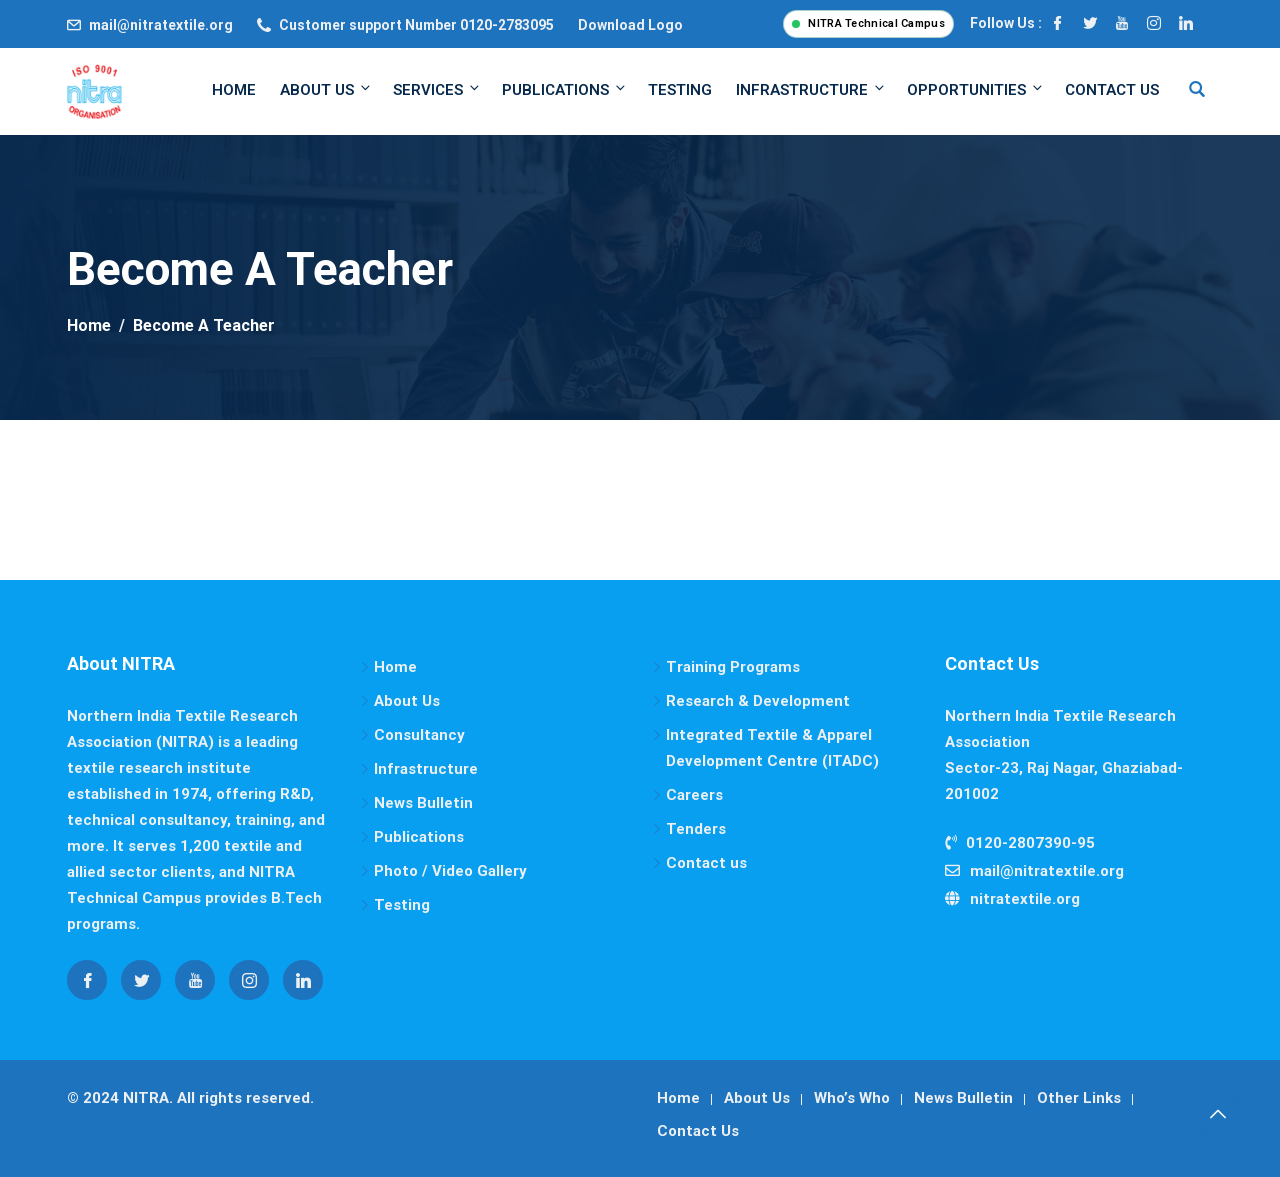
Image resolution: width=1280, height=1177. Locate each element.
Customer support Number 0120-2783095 (416, 25)
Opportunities (976, 89)
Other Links (1079, 1098)
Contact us (706, 863)
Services (437, 89)
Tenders (696, 829)
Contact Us (1112, 90)
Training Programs (733, 667)
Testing (680, 90)
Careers (694, 795)
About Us (326, 89)
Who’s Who (852, 1098)
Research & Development (758, 701)
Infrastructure (811, 89)
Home (234, 90)
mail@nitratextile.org (161, 25)
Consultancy (419, 735)
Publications (565, 89)
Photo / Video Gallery (450, 871)
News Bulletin (423, 803)
